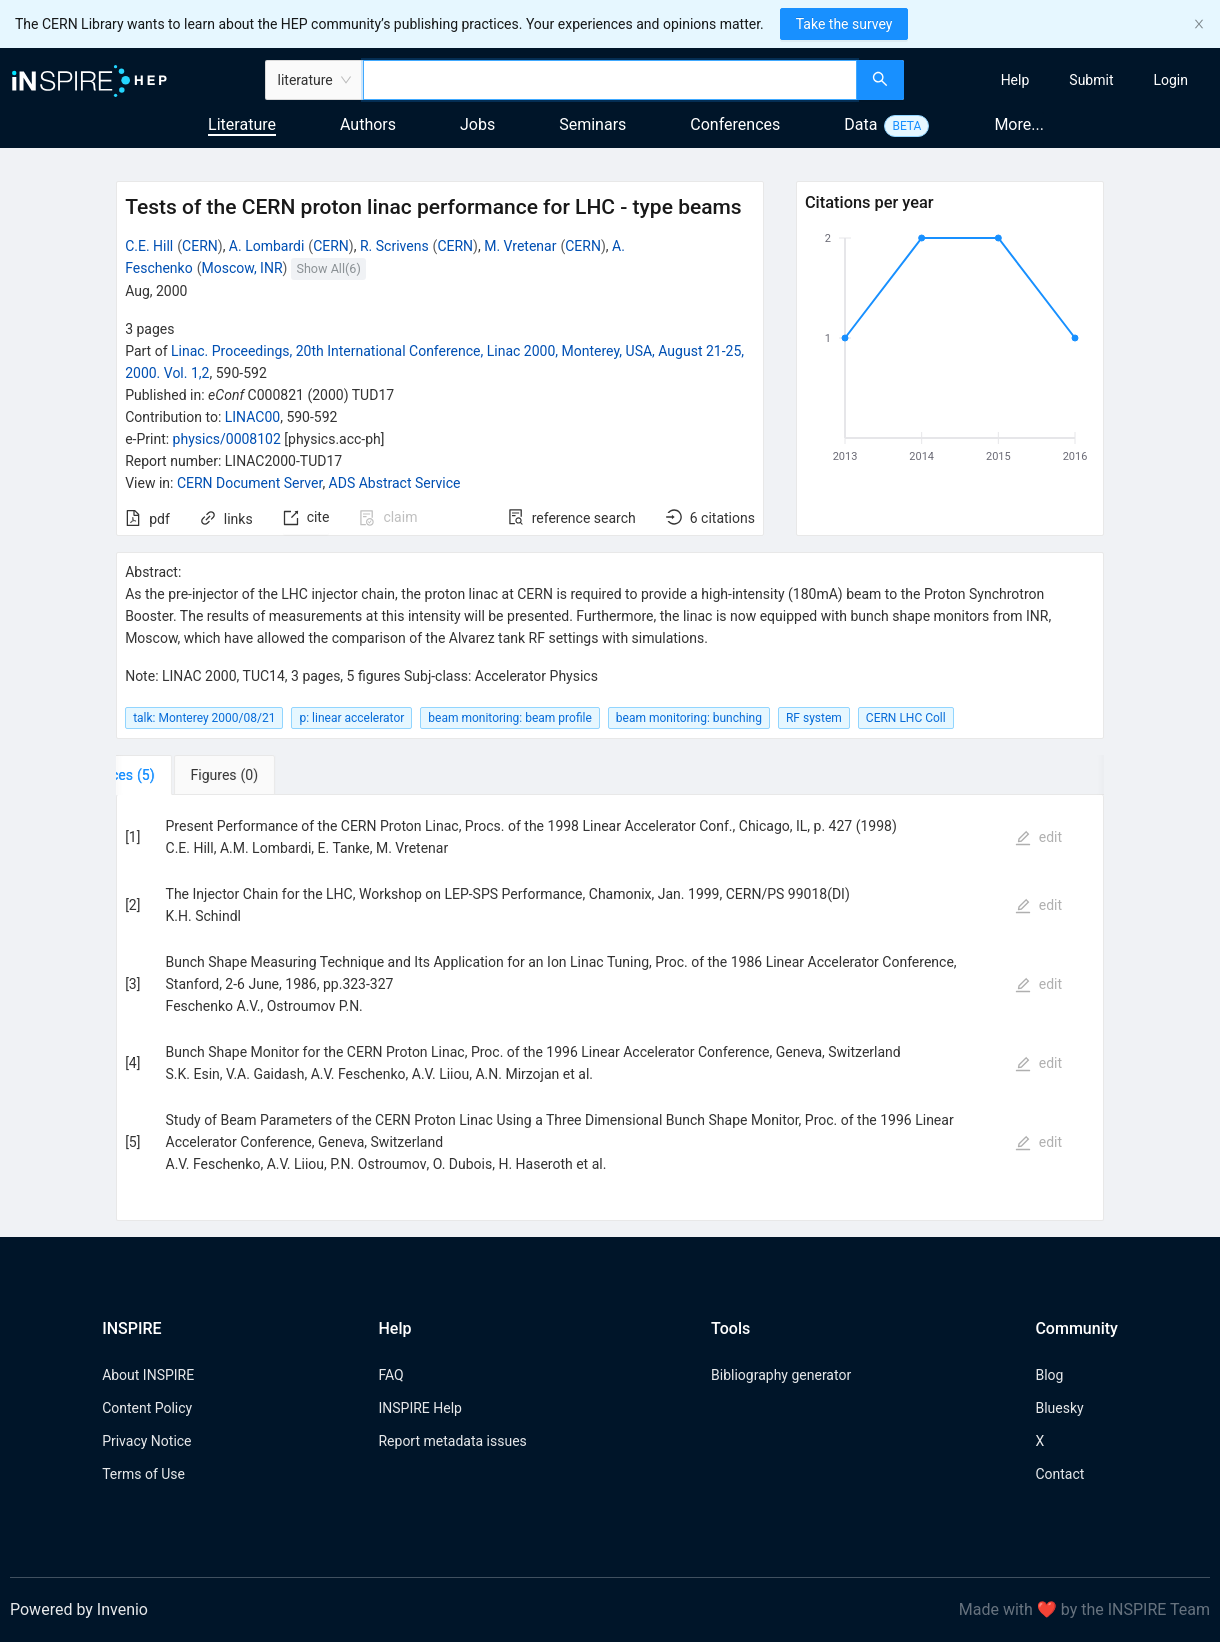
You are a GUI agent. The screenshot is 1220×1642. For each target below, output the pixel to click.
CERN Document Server (249, 483)
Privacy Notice (146, 1441)
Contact (1059, 1474)
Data (860, 124)
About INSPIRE (148, 1375)
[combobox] (610, 80)
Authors (368, 124)
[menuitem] (1015, 80)
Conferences (735, 124)
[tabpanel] (610, 1008)
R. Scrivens (394, 246)
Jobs (477, 124)
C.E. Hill (149, 246)
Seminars (592, 124)
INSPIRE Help (419, 1408)
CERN (200, 246)
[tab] (178, 775)
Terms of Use (143, 1474)
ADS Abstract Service (395, 483)
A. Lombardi (267, 246)
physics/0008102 (227, 439)
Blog (1049, 1375)
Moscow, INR (241, 268)
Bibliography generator (781, 1375)
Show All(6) (328, 268)
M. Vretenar (520, 246)
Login (1170, 80)
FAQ (390, 1375)
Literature (242, 124)
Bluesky (1059, 1408)
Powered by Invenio (79, 1609)
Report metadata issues (452, 1441)
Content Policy (147, 1408)
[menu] (1064, 80)
